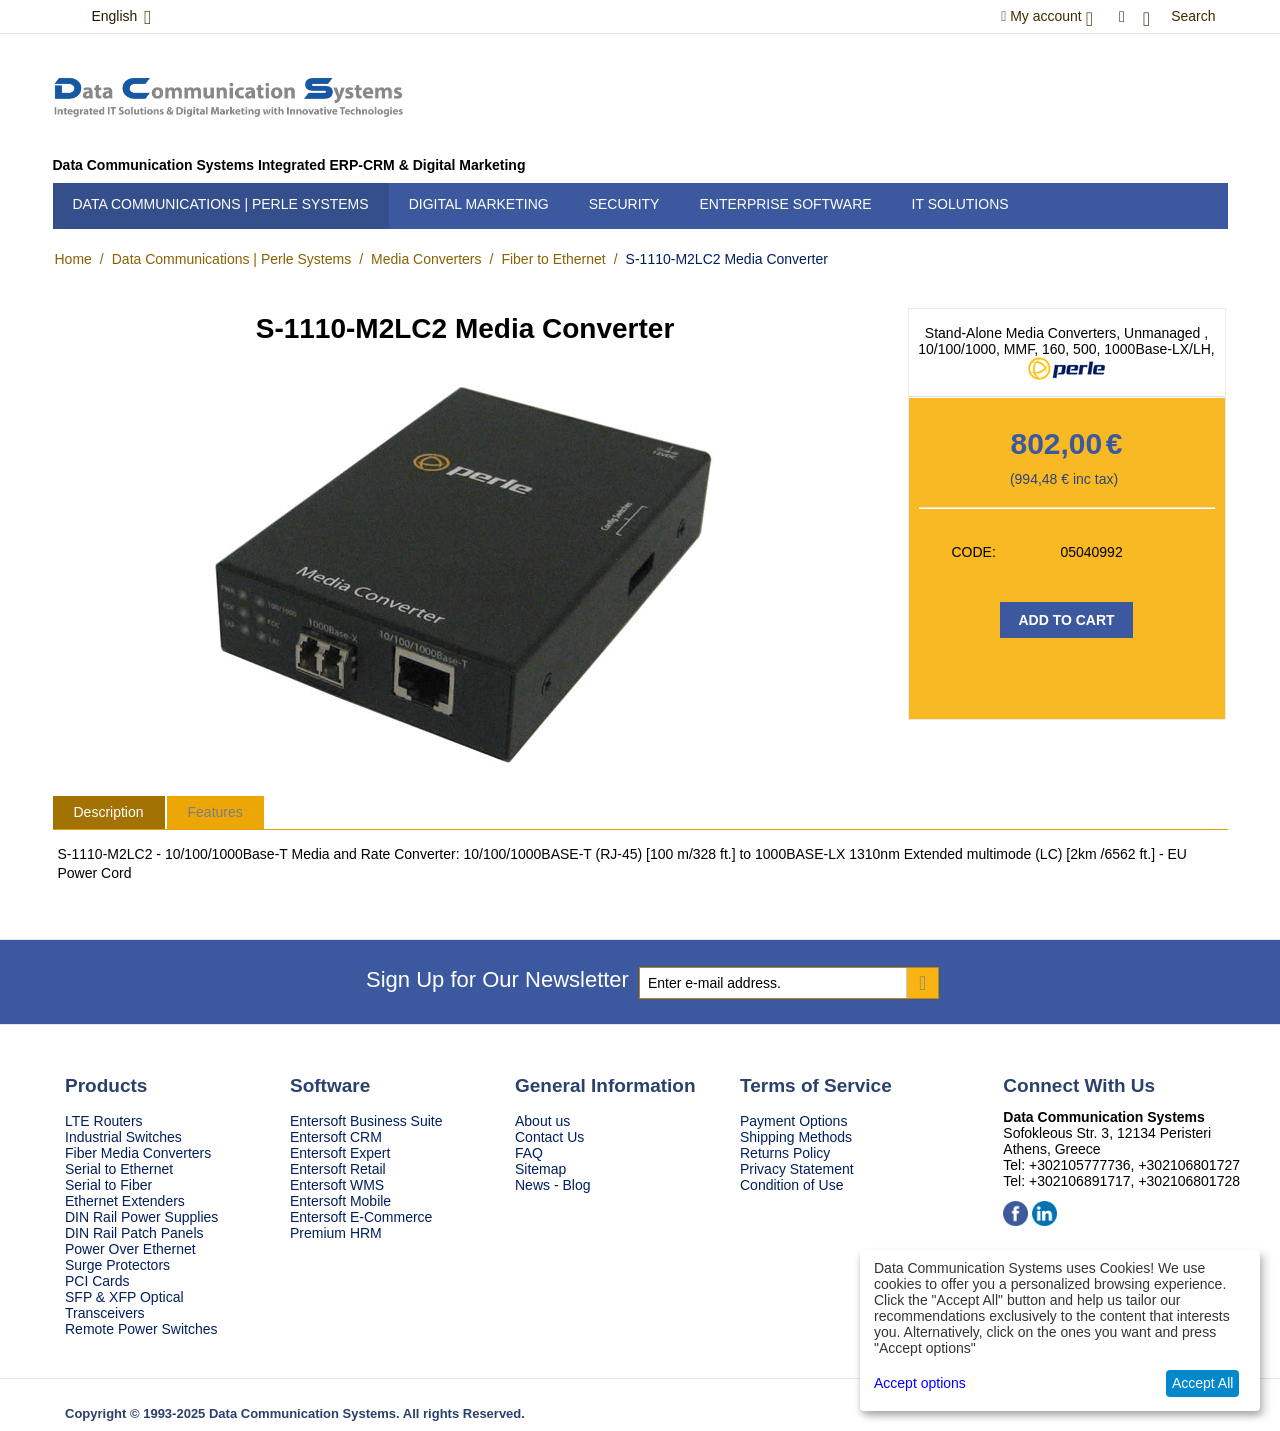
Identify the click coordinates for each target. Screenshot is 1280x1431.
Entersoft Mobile (340, 1201)
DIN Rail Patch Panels (134, 1233)
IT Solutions (960, 204)
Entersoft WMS (337, 1185)
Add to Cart (1066, 620)
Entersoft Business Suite (366, 1121)
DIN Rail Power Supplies (141, 1217)
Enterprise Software (785, 204)
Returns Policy (785, 1153)
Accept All (1202, 1383)
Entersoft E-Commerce (361, 1217)
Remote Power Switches (141, 1329)
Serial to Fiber (108, 1185)
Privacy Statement (797, 1169)
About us (542, 1121)
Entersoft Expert (340, 1153)
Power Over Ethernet (130, 1249)
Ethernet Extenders (125, 1201)
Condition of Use (792, 1185)
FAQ (529, 1153)
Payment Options (793, 1121)
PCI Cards (97, 1281)
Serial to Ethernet (119, 1169)
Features (215, 812)
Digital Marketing (479, 204)
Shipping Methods (796, 1137)
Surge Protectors (117, 1265)
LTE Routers (104, 1121)
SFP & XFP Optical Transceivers (124, 1305)
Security (624, 204)
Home (73, 259)
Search (1193, 16)
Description (109, 812)
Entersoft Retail (338, 1169)
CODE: (974, 552)
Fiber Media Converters (138, 1153)
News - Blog (552, 1185)
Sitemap (540, 1169)
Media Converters (426, 259)
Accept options (920, 1383)
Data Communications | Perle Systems (221, 204)
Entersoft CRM (336, 1137)
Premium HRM (336, 1233)
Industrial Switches (123, 1137)
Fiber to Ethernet (553, 259)
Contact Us (549, 1137)
